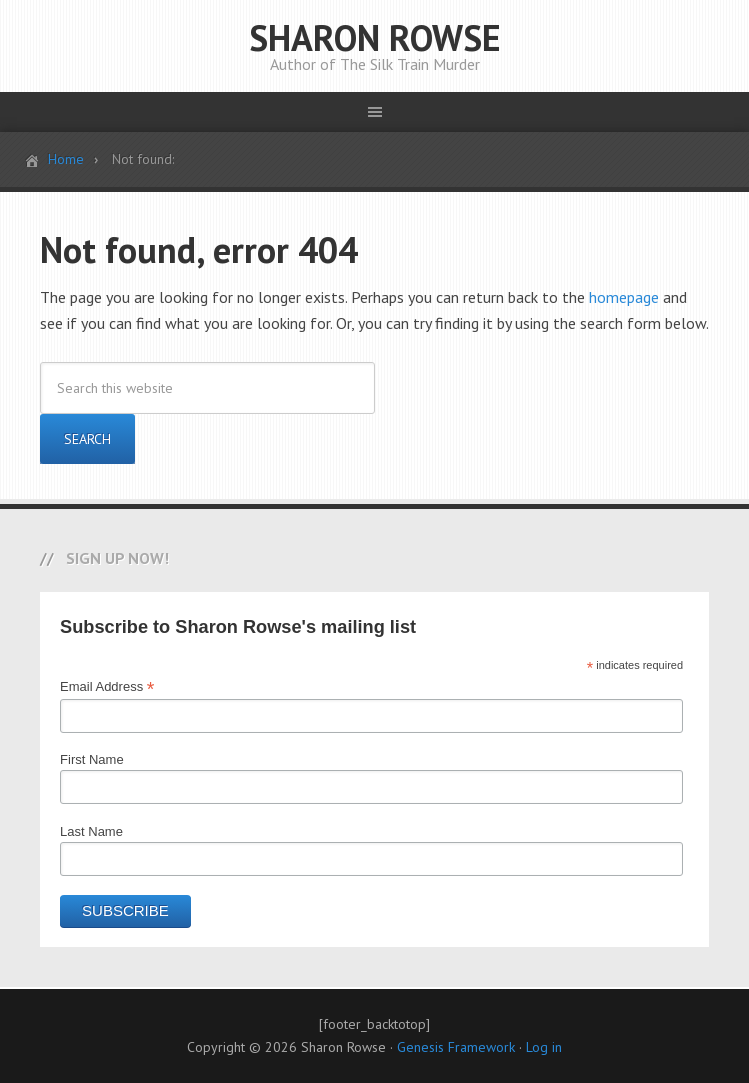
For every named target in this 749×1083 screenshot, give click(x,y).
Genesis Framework (456, 1047)
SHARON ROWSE (375, 37)
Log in (544, 1047)
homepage (624, 297)
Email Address (107, 687)
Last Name (91, 831)
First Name (92, 759)
